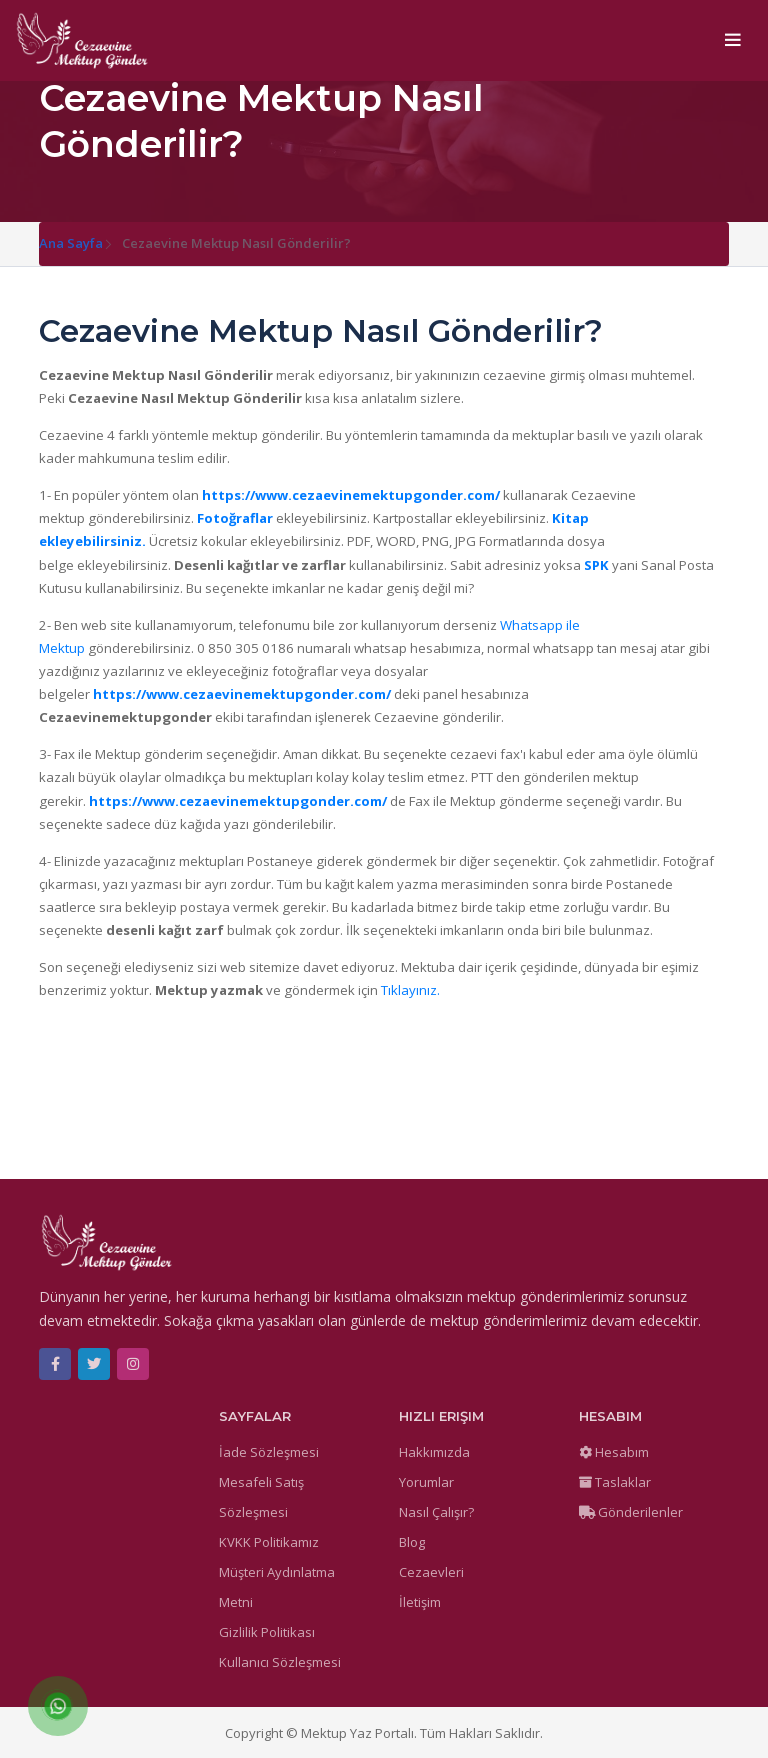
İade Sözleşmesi (269, 1452)
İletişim (420, 1602)
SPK (596, 565)
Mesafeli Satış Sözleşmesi (261, 1497)
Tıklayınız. (410, 990)
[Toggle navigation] (733, 41)
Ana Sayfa (71, 243)
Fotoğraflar (235, 518)
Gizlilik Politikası (267, 1632)
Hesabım (614, 1452)
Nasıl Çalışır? (436, 1512)
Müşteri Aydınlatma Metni (277, 1587)
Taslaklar (615, 1482)
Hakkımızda (434, 1452)
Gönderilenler (631, 1512)
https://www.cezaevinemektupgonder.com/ (351, 495)
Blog (412, 1542)
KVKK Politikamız (269, 1542)
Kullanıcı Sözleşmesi (280, 1662)
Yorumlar (426, 1482)
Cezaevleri (431, 1572)
